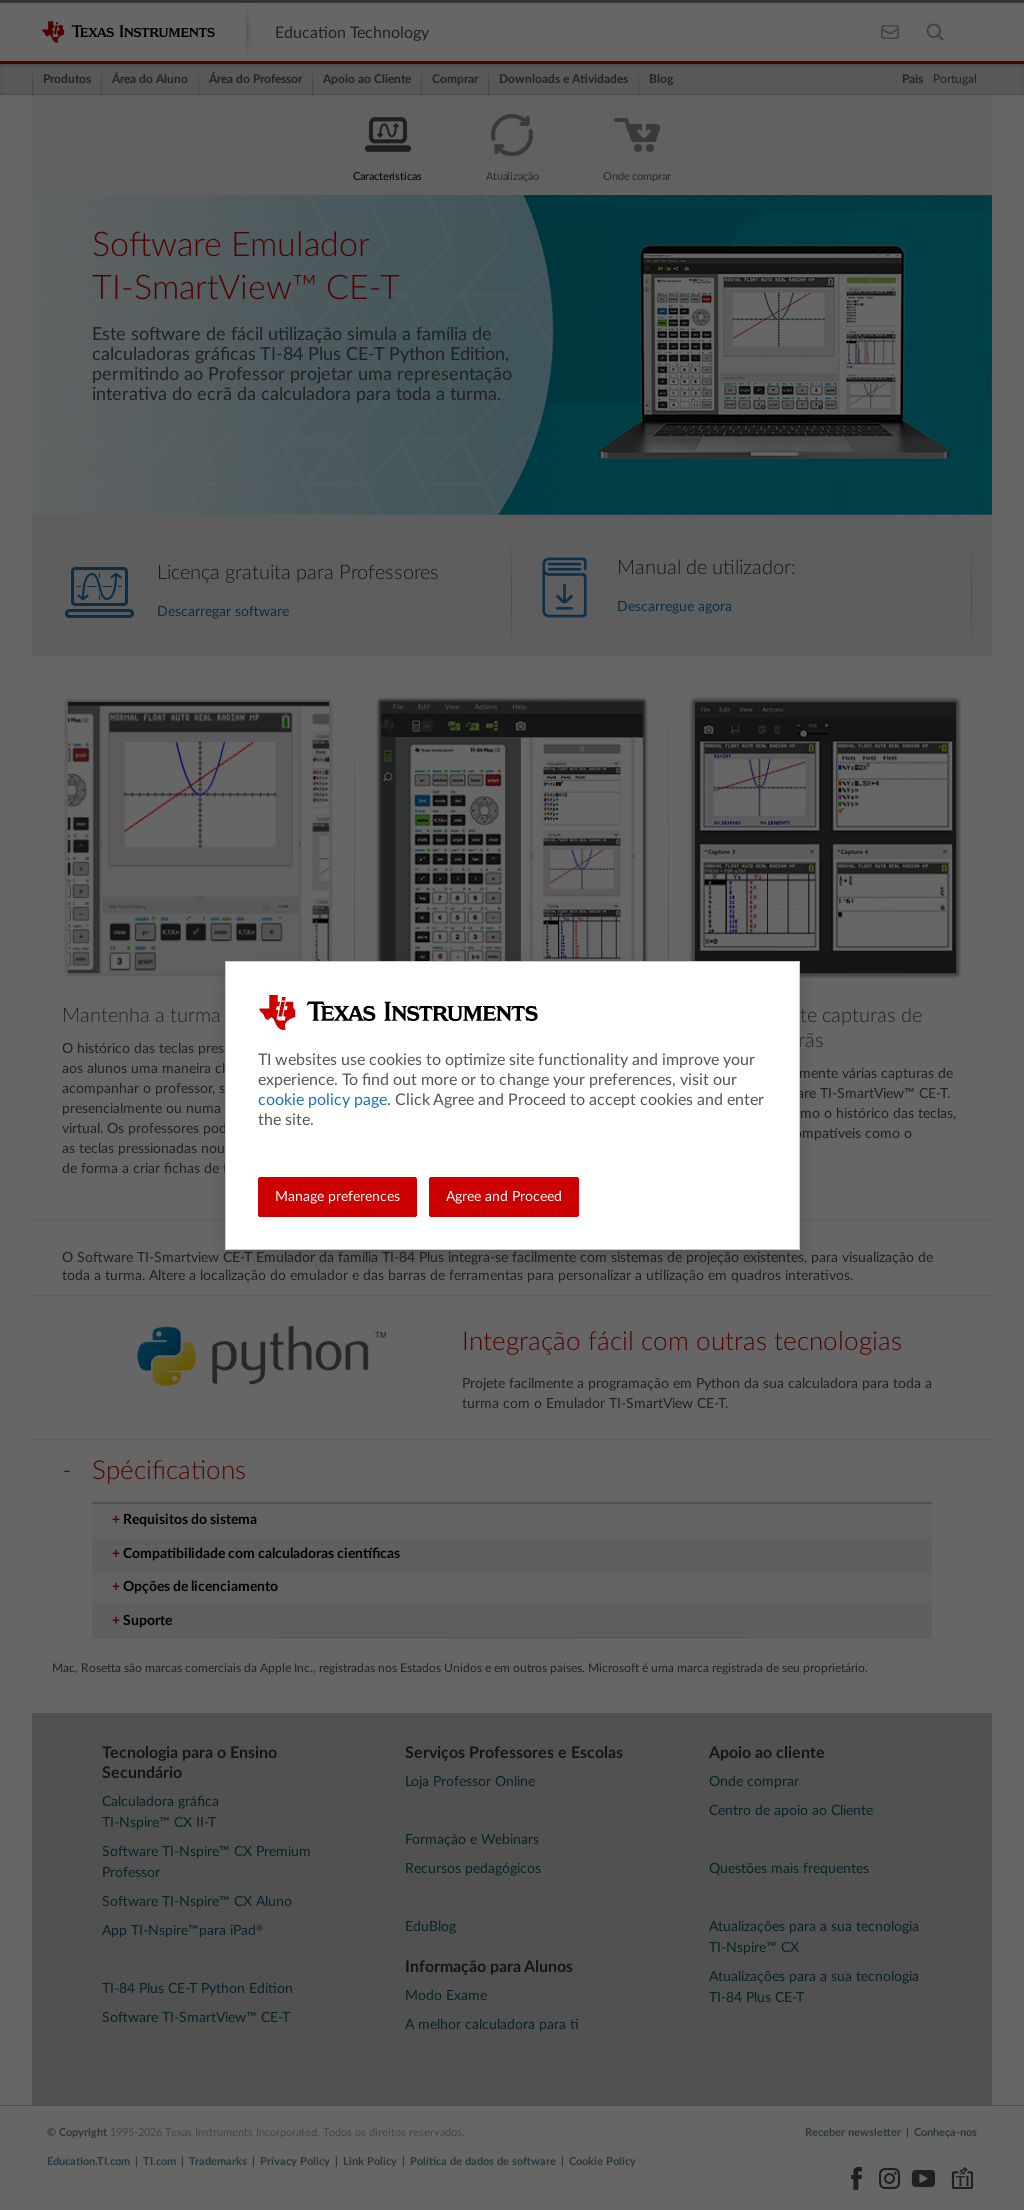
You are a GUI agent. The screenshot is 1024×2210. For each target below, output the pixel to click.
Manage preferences (337, 1197)
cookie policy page (322, 1100)
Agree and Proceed (504, 1197)
